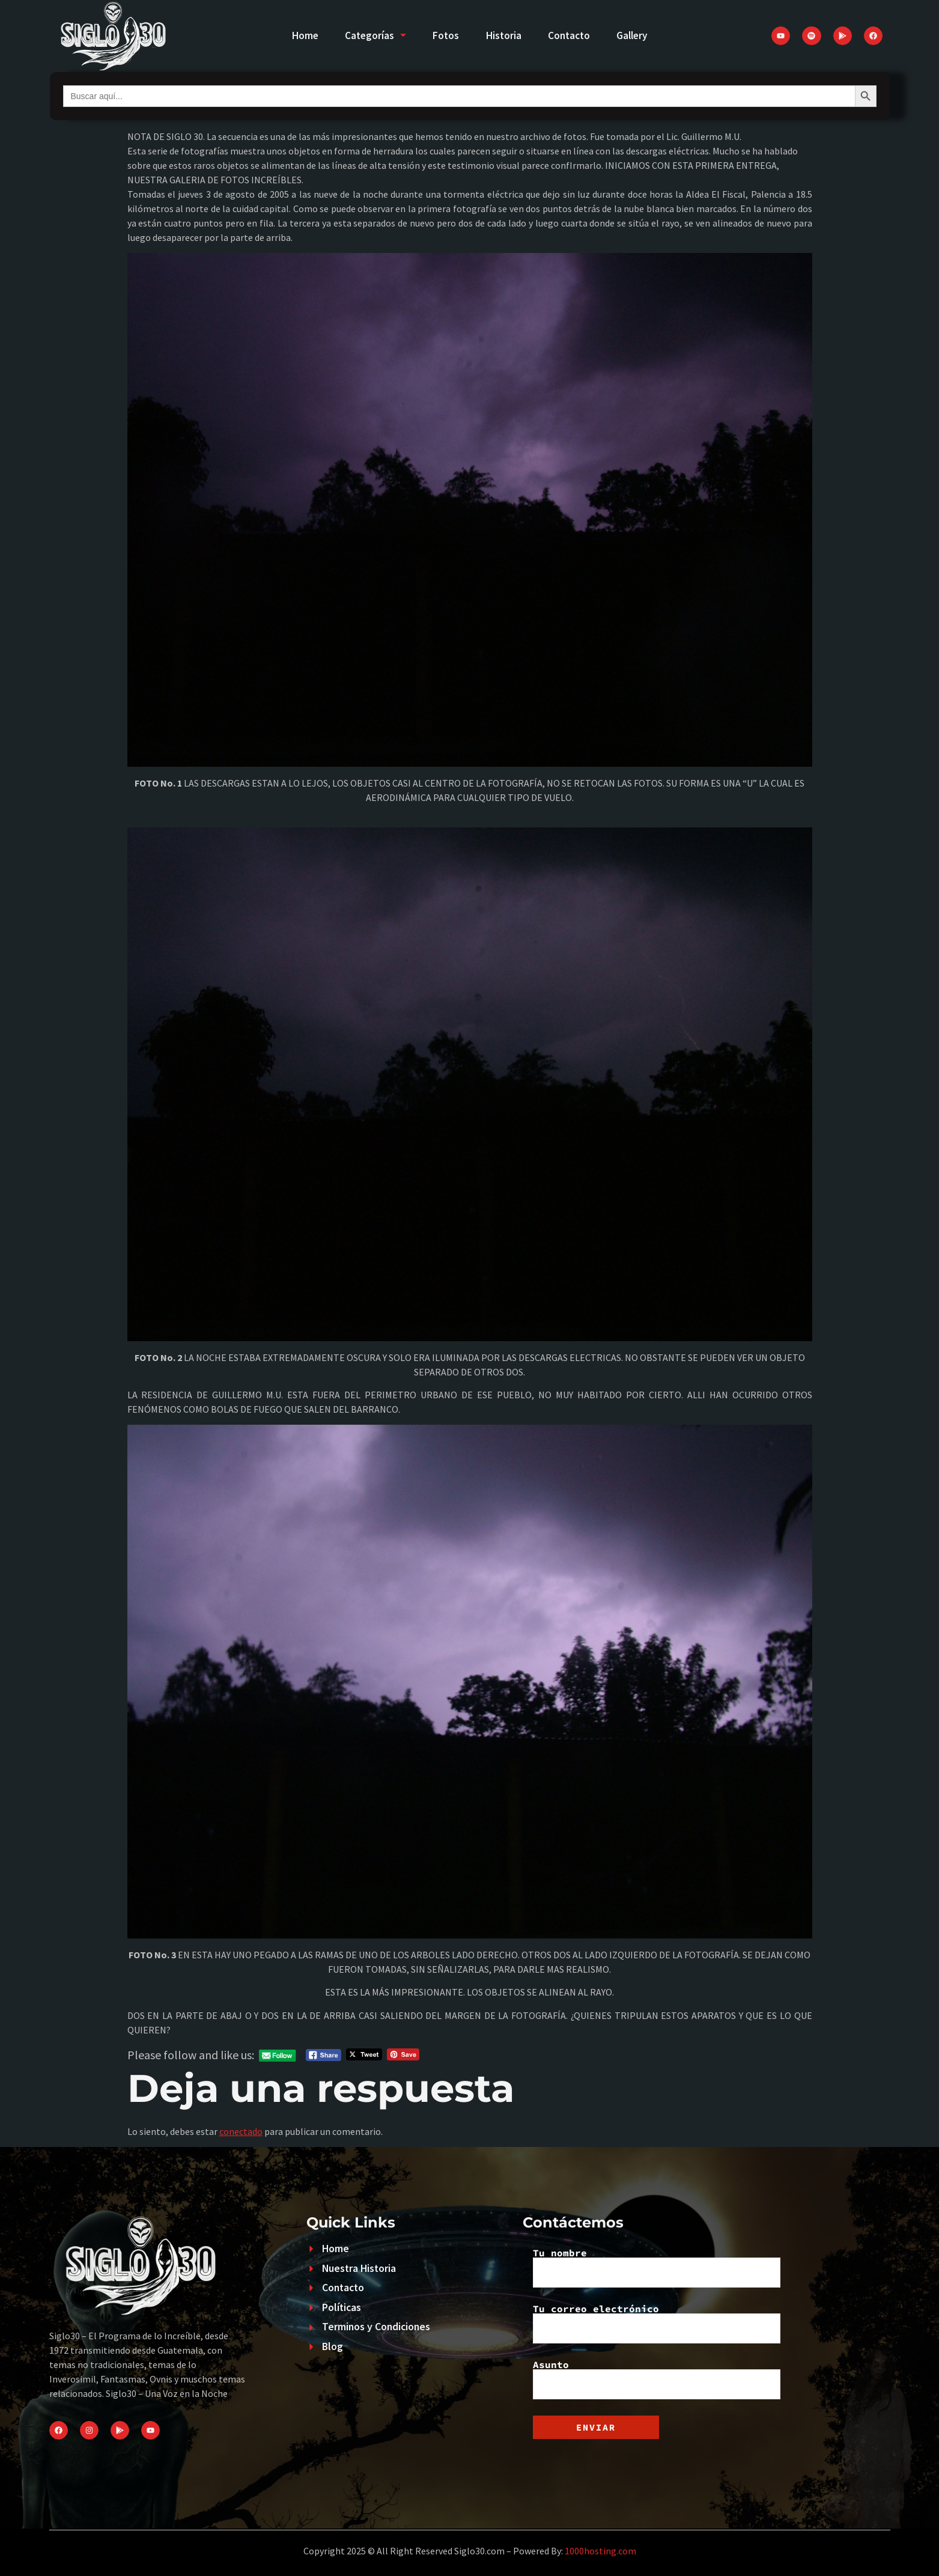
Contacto (574, 35)
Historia (505, 35)
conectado (241, 2131)
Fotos (444, 35)
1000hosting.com (600, 2551)
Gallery (641, 35)
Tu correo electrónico (656, 2323)
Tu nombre (656, 2268)
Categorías (370, 35)
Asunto (656, 2379)
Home (295, 35)
